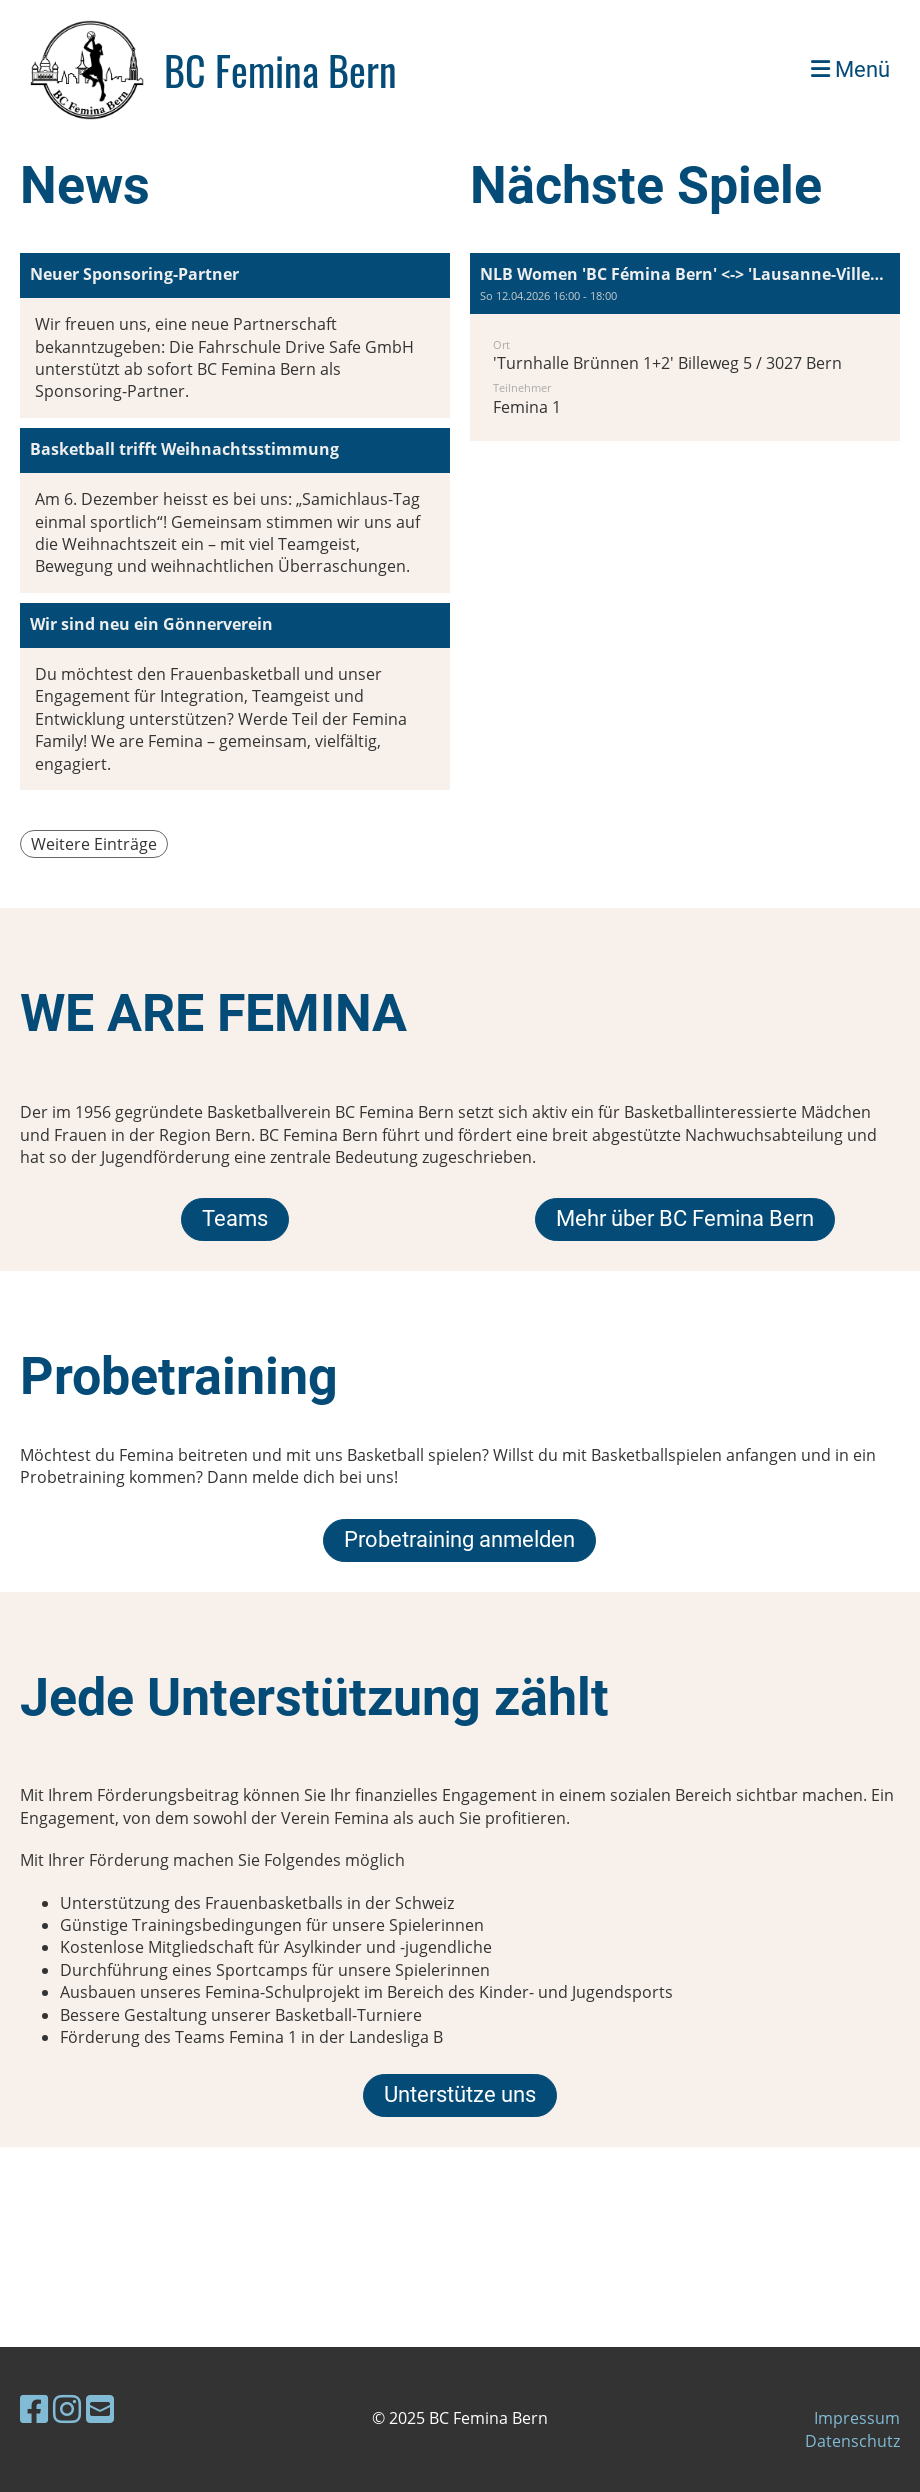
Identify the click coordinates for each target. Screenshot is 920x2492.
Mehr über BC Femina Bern (685, 1218)
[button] (685, 347)
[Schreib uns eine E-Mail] (100, 2408)
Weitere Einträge (94, 844)
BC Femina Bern (280, 70)
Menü (850, 69)
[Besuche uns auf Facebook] (34, 2408)
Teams (235, 1218)
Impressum (857, 2418)
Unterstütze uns (460, 2094)
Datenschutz (852, 2441)
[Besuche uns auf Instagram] (67, 2408)
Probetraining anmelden (459, 1539)
